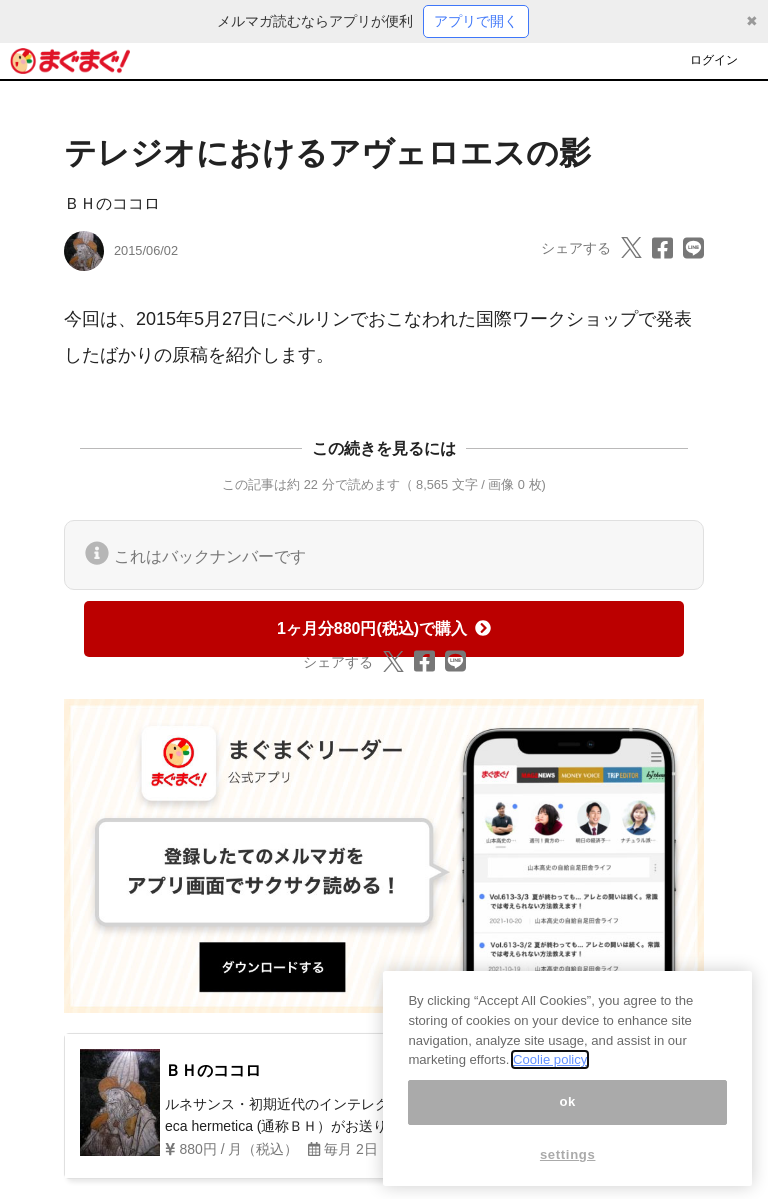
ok (567, 1118)
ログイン (714, 60)
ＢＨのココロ (112, 203)
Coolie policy (550, 1076)
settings (568, 1171)
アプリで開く (476, 21)
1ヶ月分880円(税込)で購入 (384, 628)
